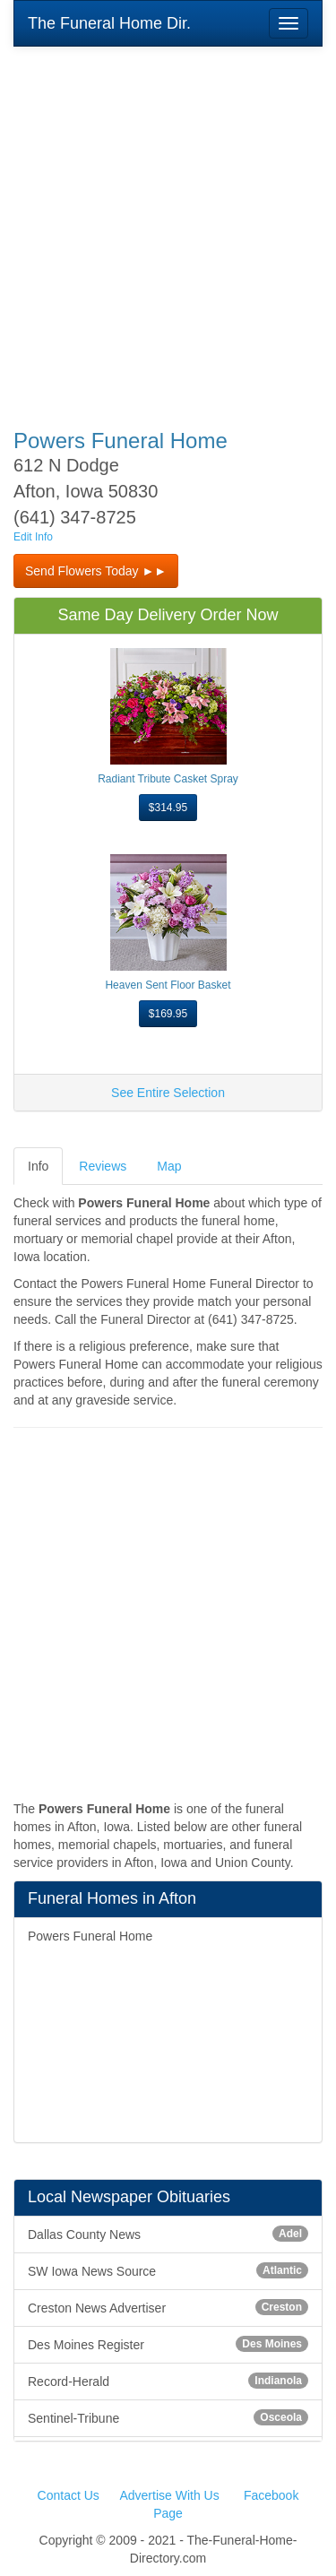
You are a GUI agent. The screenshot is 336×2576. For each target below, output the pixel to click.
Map (169, 1166)
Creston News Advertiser (168, 2307)
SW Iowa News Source (168, 2270)
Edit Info (33, 537)
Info (38, 1166)
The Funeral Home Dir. (109, 23)
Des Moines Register (168, 2344)
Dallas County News (168, 2234)
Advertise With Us (169, 2495)
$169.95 (168, 1013)
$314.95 (168, 807)
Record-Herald (168, 2381)
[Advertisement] (168, 225)
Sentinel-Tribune (168, 2417)
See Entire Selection (168, 1092)
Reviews (102, 1166)
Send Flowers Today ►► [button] (96, 571)
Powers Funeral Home (90, 1936)
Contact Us (68, 2495)
